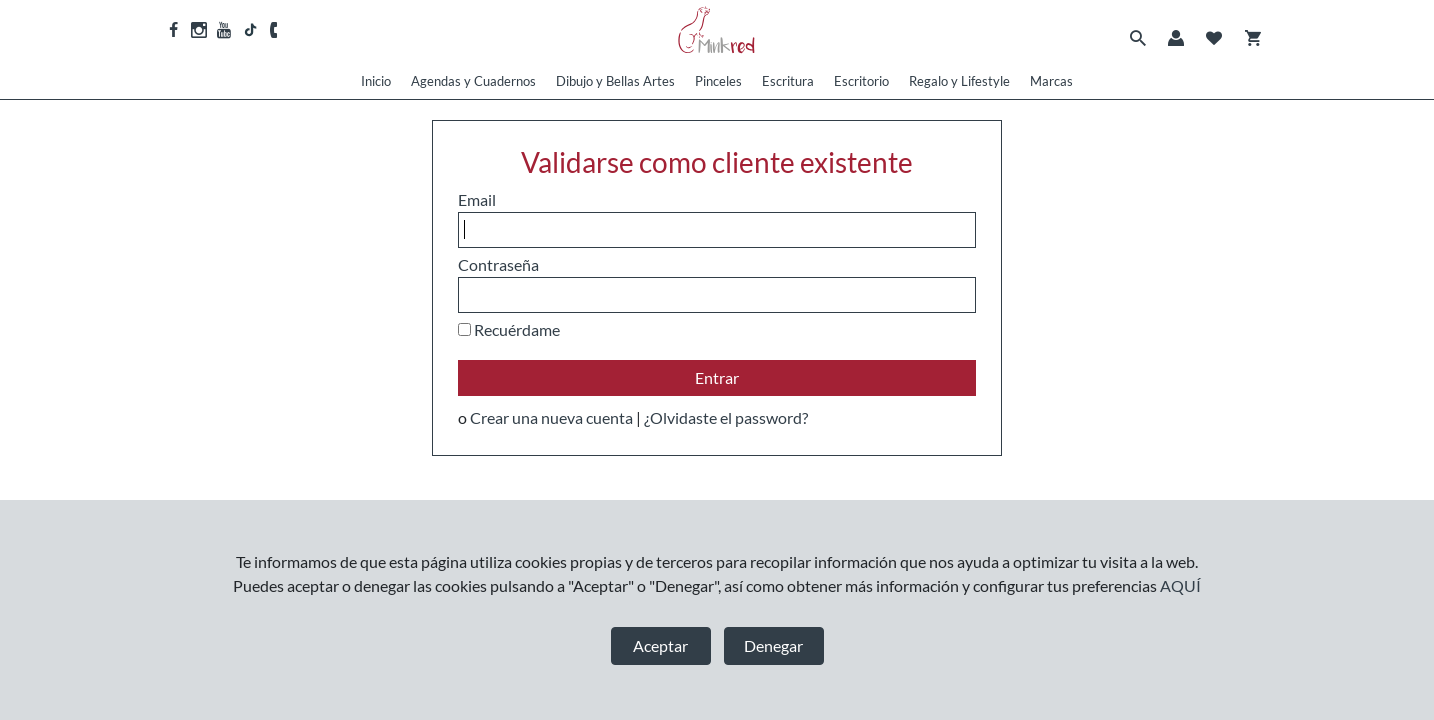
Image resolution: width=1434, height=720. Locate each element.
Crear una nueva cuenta (551, 417)
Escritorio (861, 81)
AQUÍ (1180, 585)
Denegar (773, 645)
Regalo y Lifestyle (959, 81)
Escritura (788, 81)
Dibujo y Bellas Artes (615, 81)
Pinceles (718, 81)
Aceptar (660, 645)
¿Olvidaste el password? (726, 417)
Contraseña (498, 264)
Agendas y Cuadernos (473, 81)
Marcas (1051, 81)
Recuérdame (517, 329)
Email (477, 199)
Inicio (376, 81)
